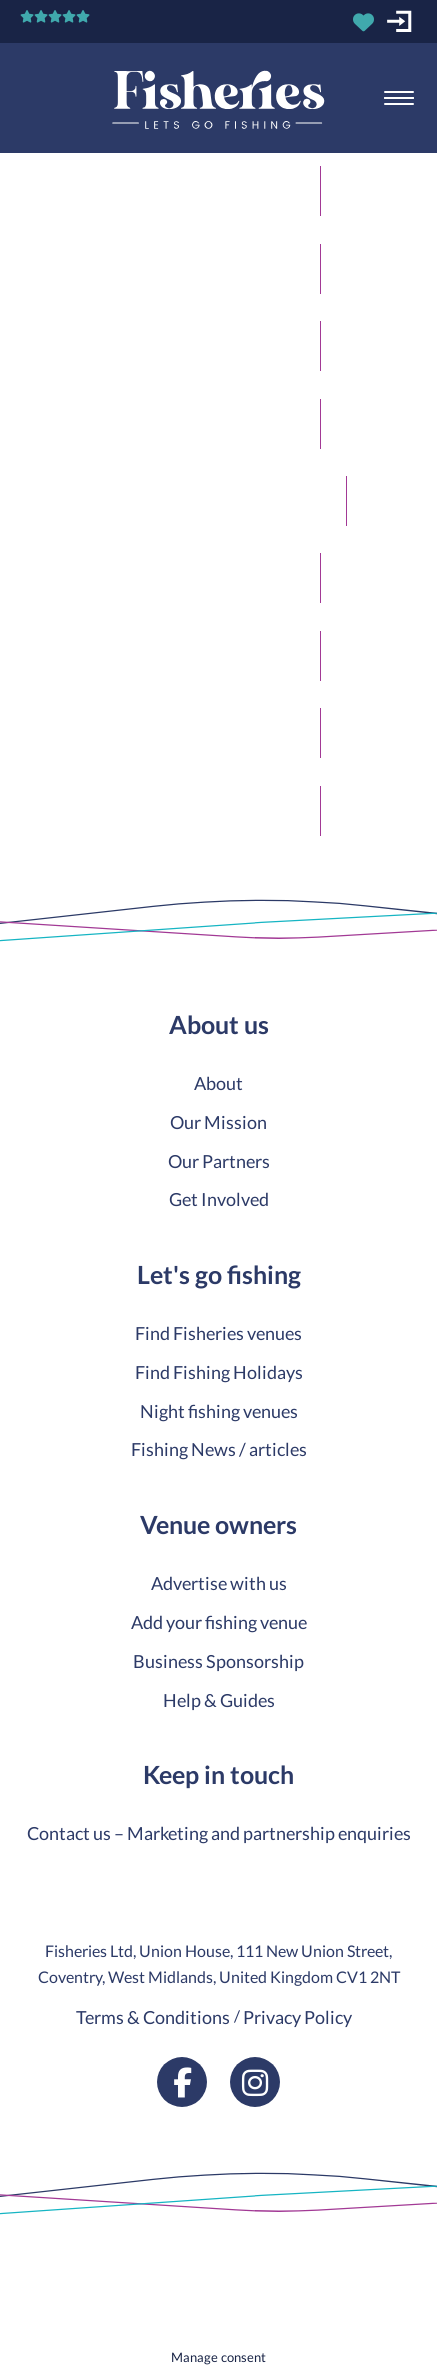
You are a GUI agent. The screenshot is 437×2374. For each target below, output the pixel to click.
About (218, 1083)
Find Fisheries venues (218, 1333)
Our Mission (218, 1122)
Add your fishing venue (219, 1622)
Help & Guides (219, 1700)
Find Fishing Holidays (219, 1372)
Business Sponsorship (218, 1661)
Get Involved (219, 1199)
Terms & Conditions (153, 2017)
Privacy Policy (297, 2017)
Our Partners (219, 1161)
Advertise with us (219, 1583)
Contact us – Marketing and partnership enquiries (219, 1833)
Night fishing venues (219, 1411)
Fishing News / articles (219, 1449)
